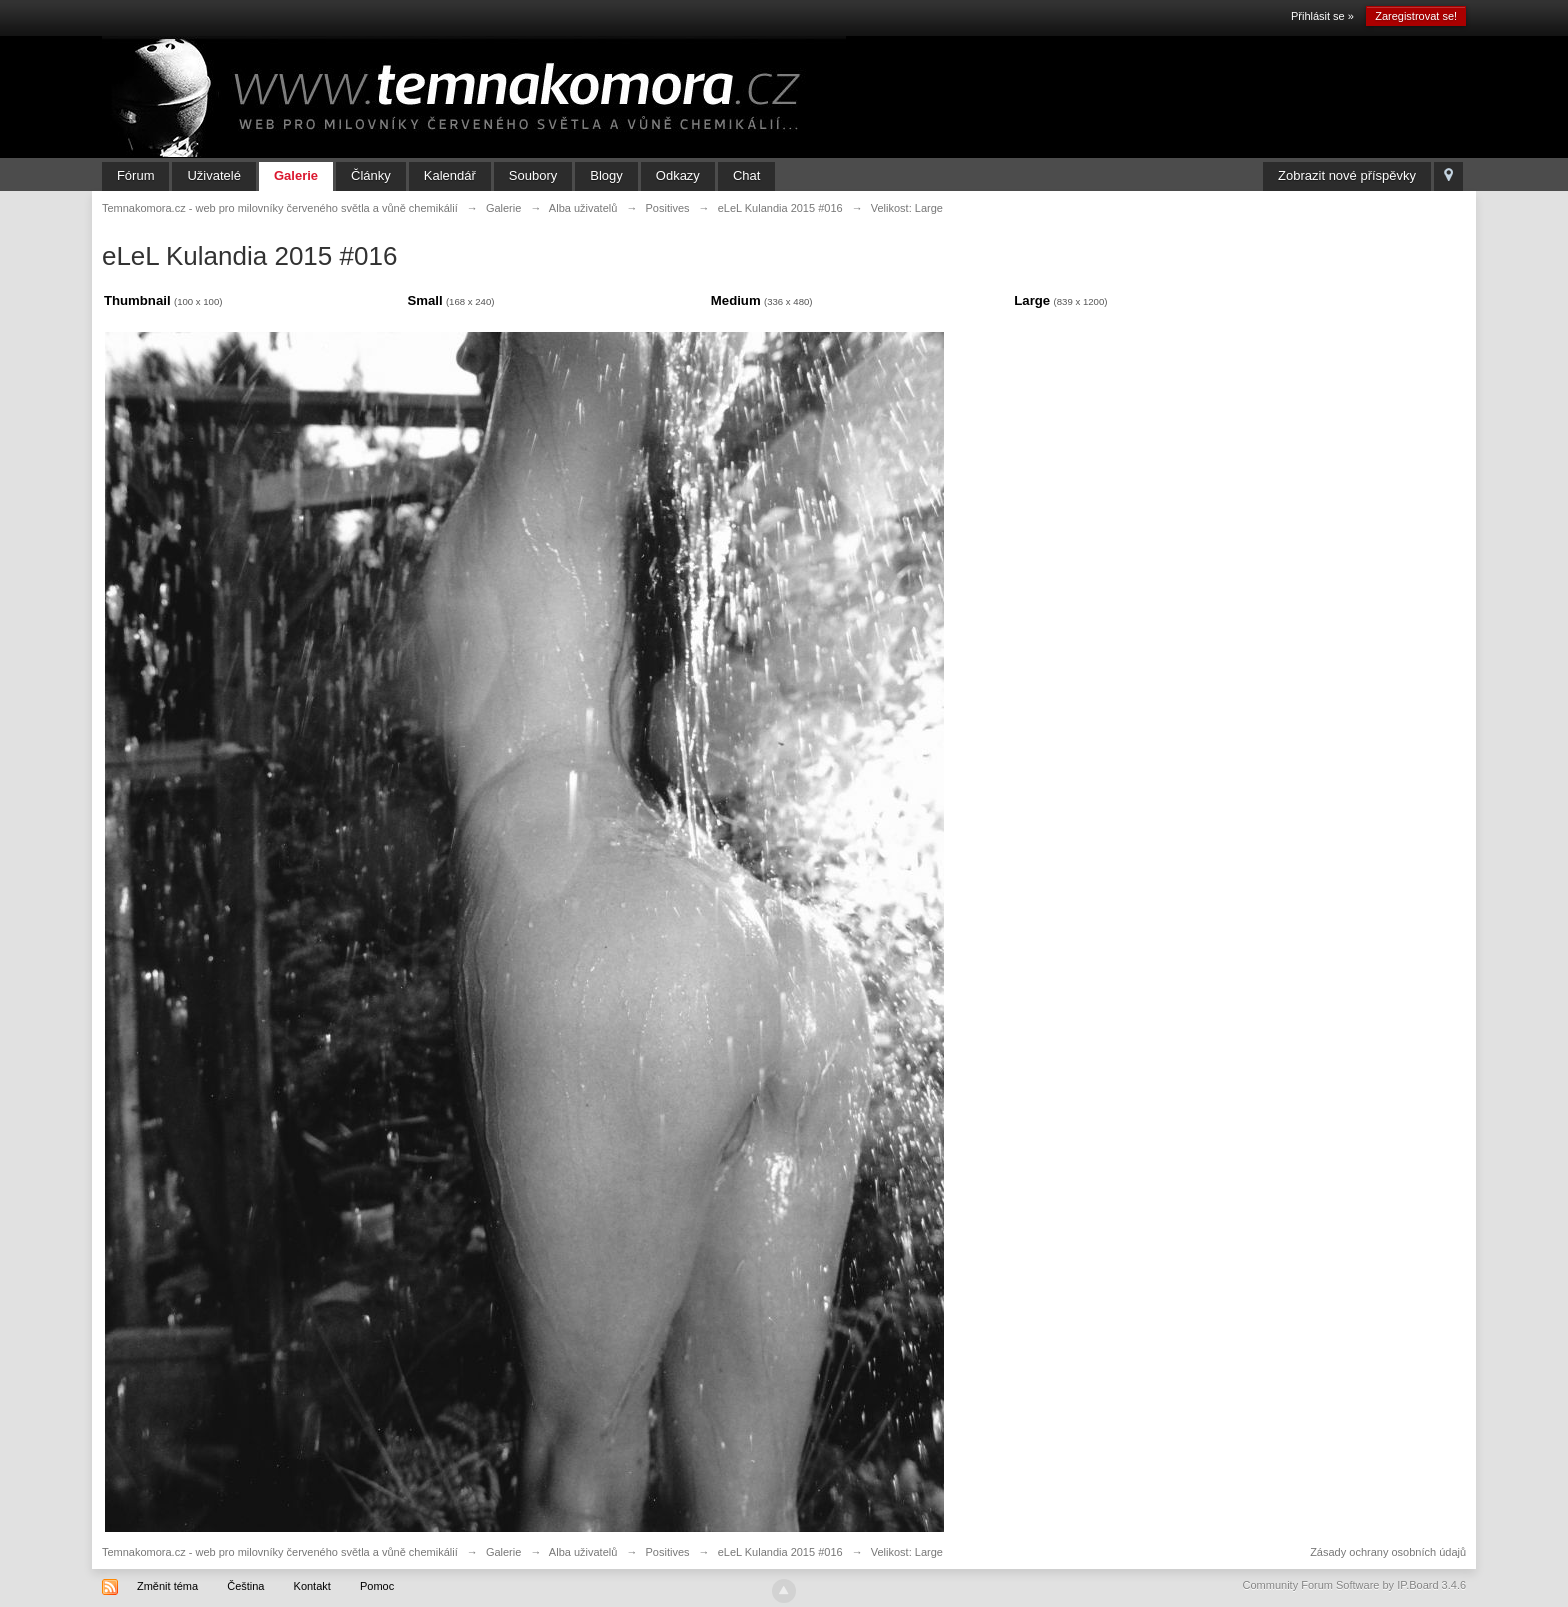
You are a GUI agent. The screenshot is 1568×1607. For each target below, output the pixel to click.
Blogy (606, 175)
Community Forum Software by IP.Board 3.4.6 (1355, 1585)
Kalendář (450, 175)
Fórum (136, 175)
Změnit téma (167, 1586)
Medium (736, 300)
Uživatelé (213, 175)
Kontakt (312, 1586)
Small (424, 300)
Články (371, 175)
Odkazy (678, 175)
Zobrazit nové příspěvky (1347, 175)
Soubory (533, 175)
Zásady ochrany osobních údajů (1388, 1552)
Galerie (296, 175)
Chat (746, 175)
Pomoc (377, 1586)
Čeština (245, 1586)
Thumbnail (137, 300)
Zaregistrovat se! (1416, 16)
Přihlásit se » (1322, 16)
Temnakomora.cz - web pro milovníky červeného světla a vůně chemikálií (280, 1552)
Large (1032, 300)
